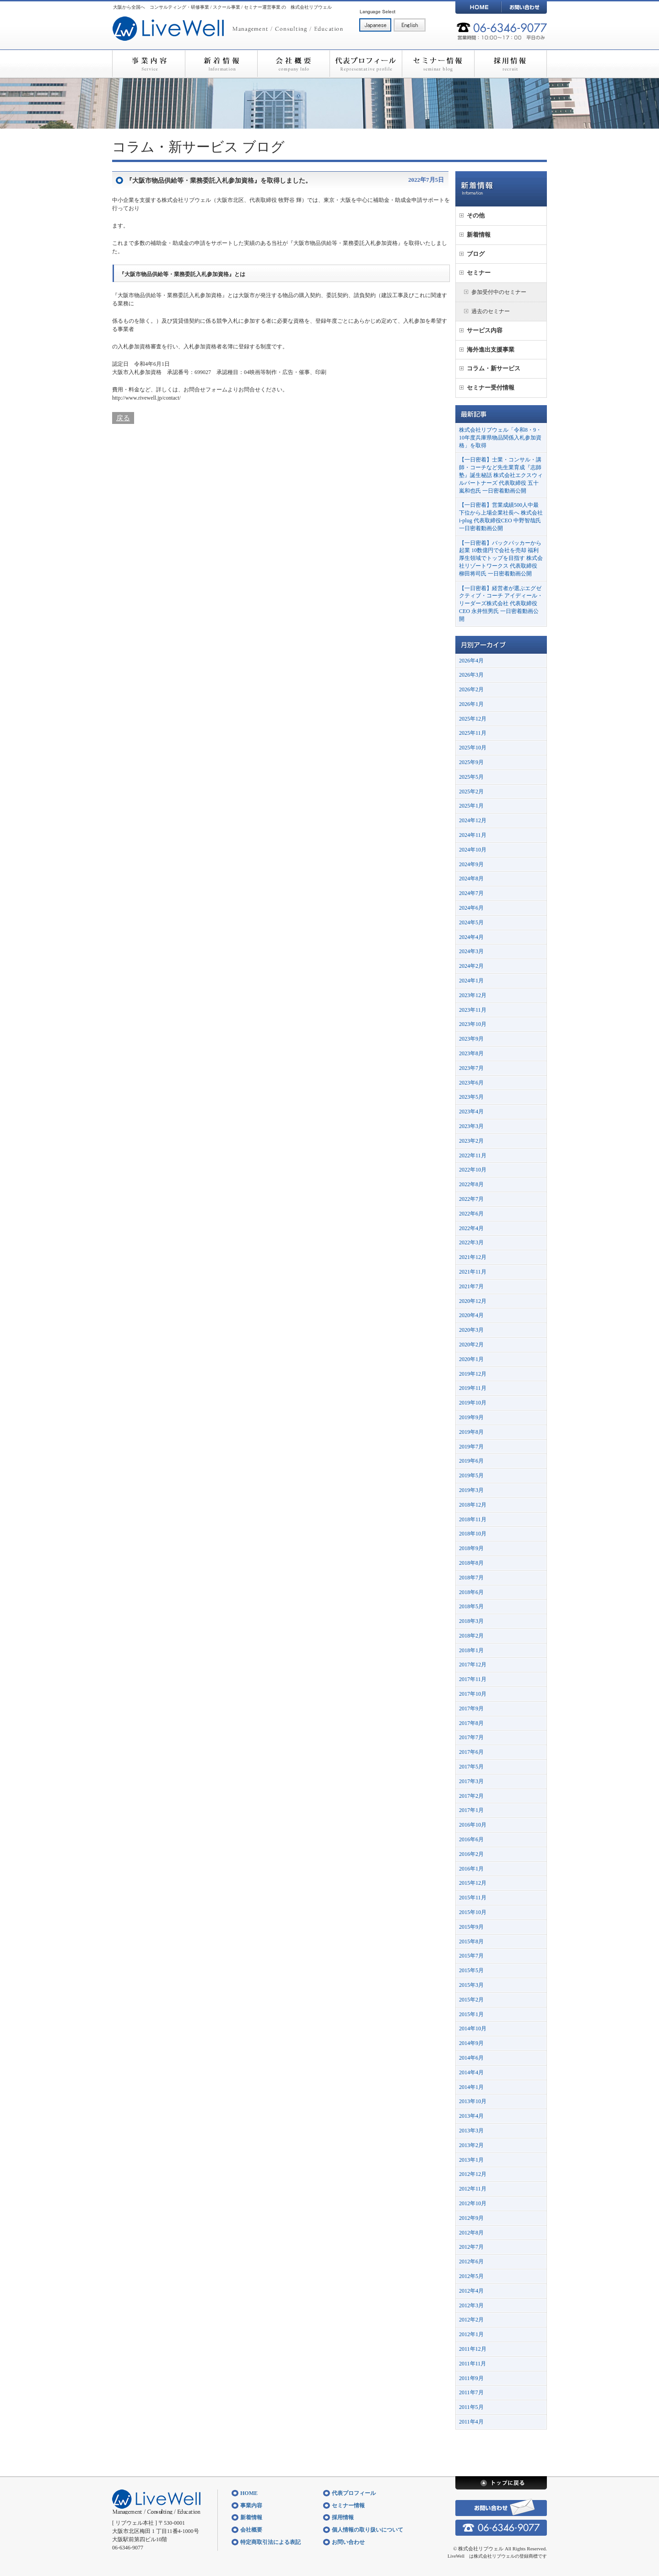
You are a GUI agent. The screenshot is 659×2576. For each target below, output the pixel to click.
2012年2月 (471, 2319)
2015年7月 (471, 1955)
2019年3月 (471, 1490)
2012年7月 (471, 2247)
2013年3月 (471, 2130)
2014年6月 (471, 2058)
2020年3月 (471, 1330)
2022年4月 (471, 1228)
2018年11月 (472, 1519)
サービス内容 (484, 330)
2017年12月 (472, 1664)
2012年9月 (471, 2218)
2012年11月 (472, 2189)
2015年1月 (471, 2014)
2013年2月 (471, 2145)
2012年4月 (471, 2291)
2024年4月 (471, 937)
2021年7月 (471, 1286)
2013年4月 (471, 2116)
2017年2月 (471, 1796)
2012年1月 (471, 2334)
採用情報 (510, 64)
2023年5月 (471, 1097)
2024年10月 (472, 849)
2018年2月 (471, 1635)
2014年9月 (471, 2043)
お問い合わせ (524, 7)
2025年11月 (472, 733)
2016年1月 (471, 1869)
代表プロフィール (366, 64)
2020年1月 (471, 1359)
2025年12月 (472, 719)
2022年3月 (471, 1242)
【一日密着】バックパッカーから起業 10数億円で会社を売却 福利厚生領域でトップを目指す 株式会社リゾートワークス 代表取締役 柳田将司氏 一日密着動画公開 (501, 558)
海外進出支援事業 (490, 349)
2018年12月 (472, 1505)
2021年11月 (472, 1272)
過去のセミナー (490, 311)
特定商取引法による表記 (270, 2542)
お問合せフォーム (205, 389)
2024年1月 (471, 980)
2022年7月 (471, 1199)
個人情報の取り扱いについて (367, 2530)
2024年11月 (472, 835)
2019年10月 (472, 1402)
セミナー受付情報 (490, 387)
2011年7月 (471, 2392)
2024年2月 (471, 966)
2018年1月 (471, 1650)
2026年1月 (471, 704)
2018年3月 (471, 1621)
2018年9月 (471, 1548)
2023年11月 (472, 1010)
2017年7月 (471, 1737)
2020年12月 (472, 1301)
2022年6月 (471, 1213)
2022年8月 (471, 1184)
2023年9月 (471, 1039)
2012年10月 (472, 2203)
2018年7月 (471, 1577)
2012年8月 (471, 2232)
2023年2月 (471, 1141)
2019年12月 (472, 1374)
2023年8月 (471, 1053)
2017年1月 (471, 1810)
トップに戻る (501, 2482)
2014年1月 (471, 2087)
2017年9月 (471, 1708)
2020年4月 (471, 1315)
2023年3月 (471, 1126)
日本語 (375, 25)
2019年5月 (471, 1475)
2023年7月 (471, 1068)
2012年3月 (471, 2305)
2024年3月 (471, 951)
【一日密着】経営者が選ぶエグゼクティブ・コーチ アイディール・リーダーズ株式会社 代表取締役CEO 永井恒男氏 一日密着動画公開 (501, 603)
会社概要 (293, 64)
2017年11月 (472, 1679)
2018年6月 (471, 1592)
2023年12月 (472, 995)
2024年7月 (471, 893)
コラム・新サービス (175, 146)
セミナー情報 (438, 64)
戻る (123, 418)
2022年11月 (472, 1155)
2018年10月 (472, 1533)
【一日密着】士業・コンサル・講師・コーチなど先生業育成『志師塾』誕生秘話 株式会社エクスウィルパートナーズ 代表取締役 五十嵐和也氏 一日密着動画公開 (501, 475)
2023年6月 (471, 1082)
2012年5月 (471, 2276)
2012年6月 (471, 2261)
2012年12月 (472, 2174)
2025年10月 (472, 747)
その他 (476, 215)
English (410, 25)
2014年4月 (471, 2072)
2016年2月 (471, 1854)
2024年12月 (472, 820)
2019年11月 (472, 1388)
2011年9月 (471, 2378)
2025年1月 (471, 806)
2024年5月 (471, 922)
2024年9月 (471, 864)
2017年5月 (471, 1766)
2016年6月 (471, 1839)
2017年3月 (471, 1781)
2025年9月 (471, 762)
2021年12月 (472, 1257)
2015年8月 (471, 1941)
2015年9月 (471, 1927)
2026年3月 (471, 675)
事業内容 (148, 64)
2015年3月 (471, 1985)
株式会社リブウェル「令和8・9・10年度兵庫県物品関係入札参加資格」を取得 (500, 438)
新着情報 (221, 64)
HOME (478, 7)
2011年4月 (471, 2422)
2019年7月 (471, 1446)
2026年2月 (471, 689)
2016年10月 (472, 1825)
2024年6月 (471, 908)
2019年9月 (471, 1417)
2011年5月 (471, 2407)
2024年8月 (471, 878)
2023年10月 (472, 1024)
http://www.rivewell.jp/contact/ (146, 398)
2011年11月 (472, 2363)
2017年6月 (471, 1752)
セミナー (479, 272)
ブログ (263, 146)
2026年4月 (471, 660)
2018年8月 (471, 1563)
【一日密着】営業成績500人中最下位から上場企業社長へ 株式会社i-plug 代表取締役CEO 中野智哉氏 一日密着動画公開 (501, 516)
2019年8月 (471, 1432)
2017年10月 (472, 1694)
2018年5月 (471, 1606)
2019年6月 (471, 1461)
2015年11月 (472, 1897)
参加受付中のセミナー (498, 292)
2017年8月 (471, 1723)
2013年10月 (472, 2101)
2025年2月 (471, 791)
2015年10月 (472, 1912)
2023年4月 (471, 1111)
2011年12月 (472, 2349)
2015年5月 (471, 1970)
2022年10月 (472, 1169)
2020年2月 (471, 1344)
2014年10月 (472, 2028)
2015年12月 (472, 1883)
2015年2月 (471, 1999)
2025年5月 (471, 777)
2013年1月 (471, 2160)
